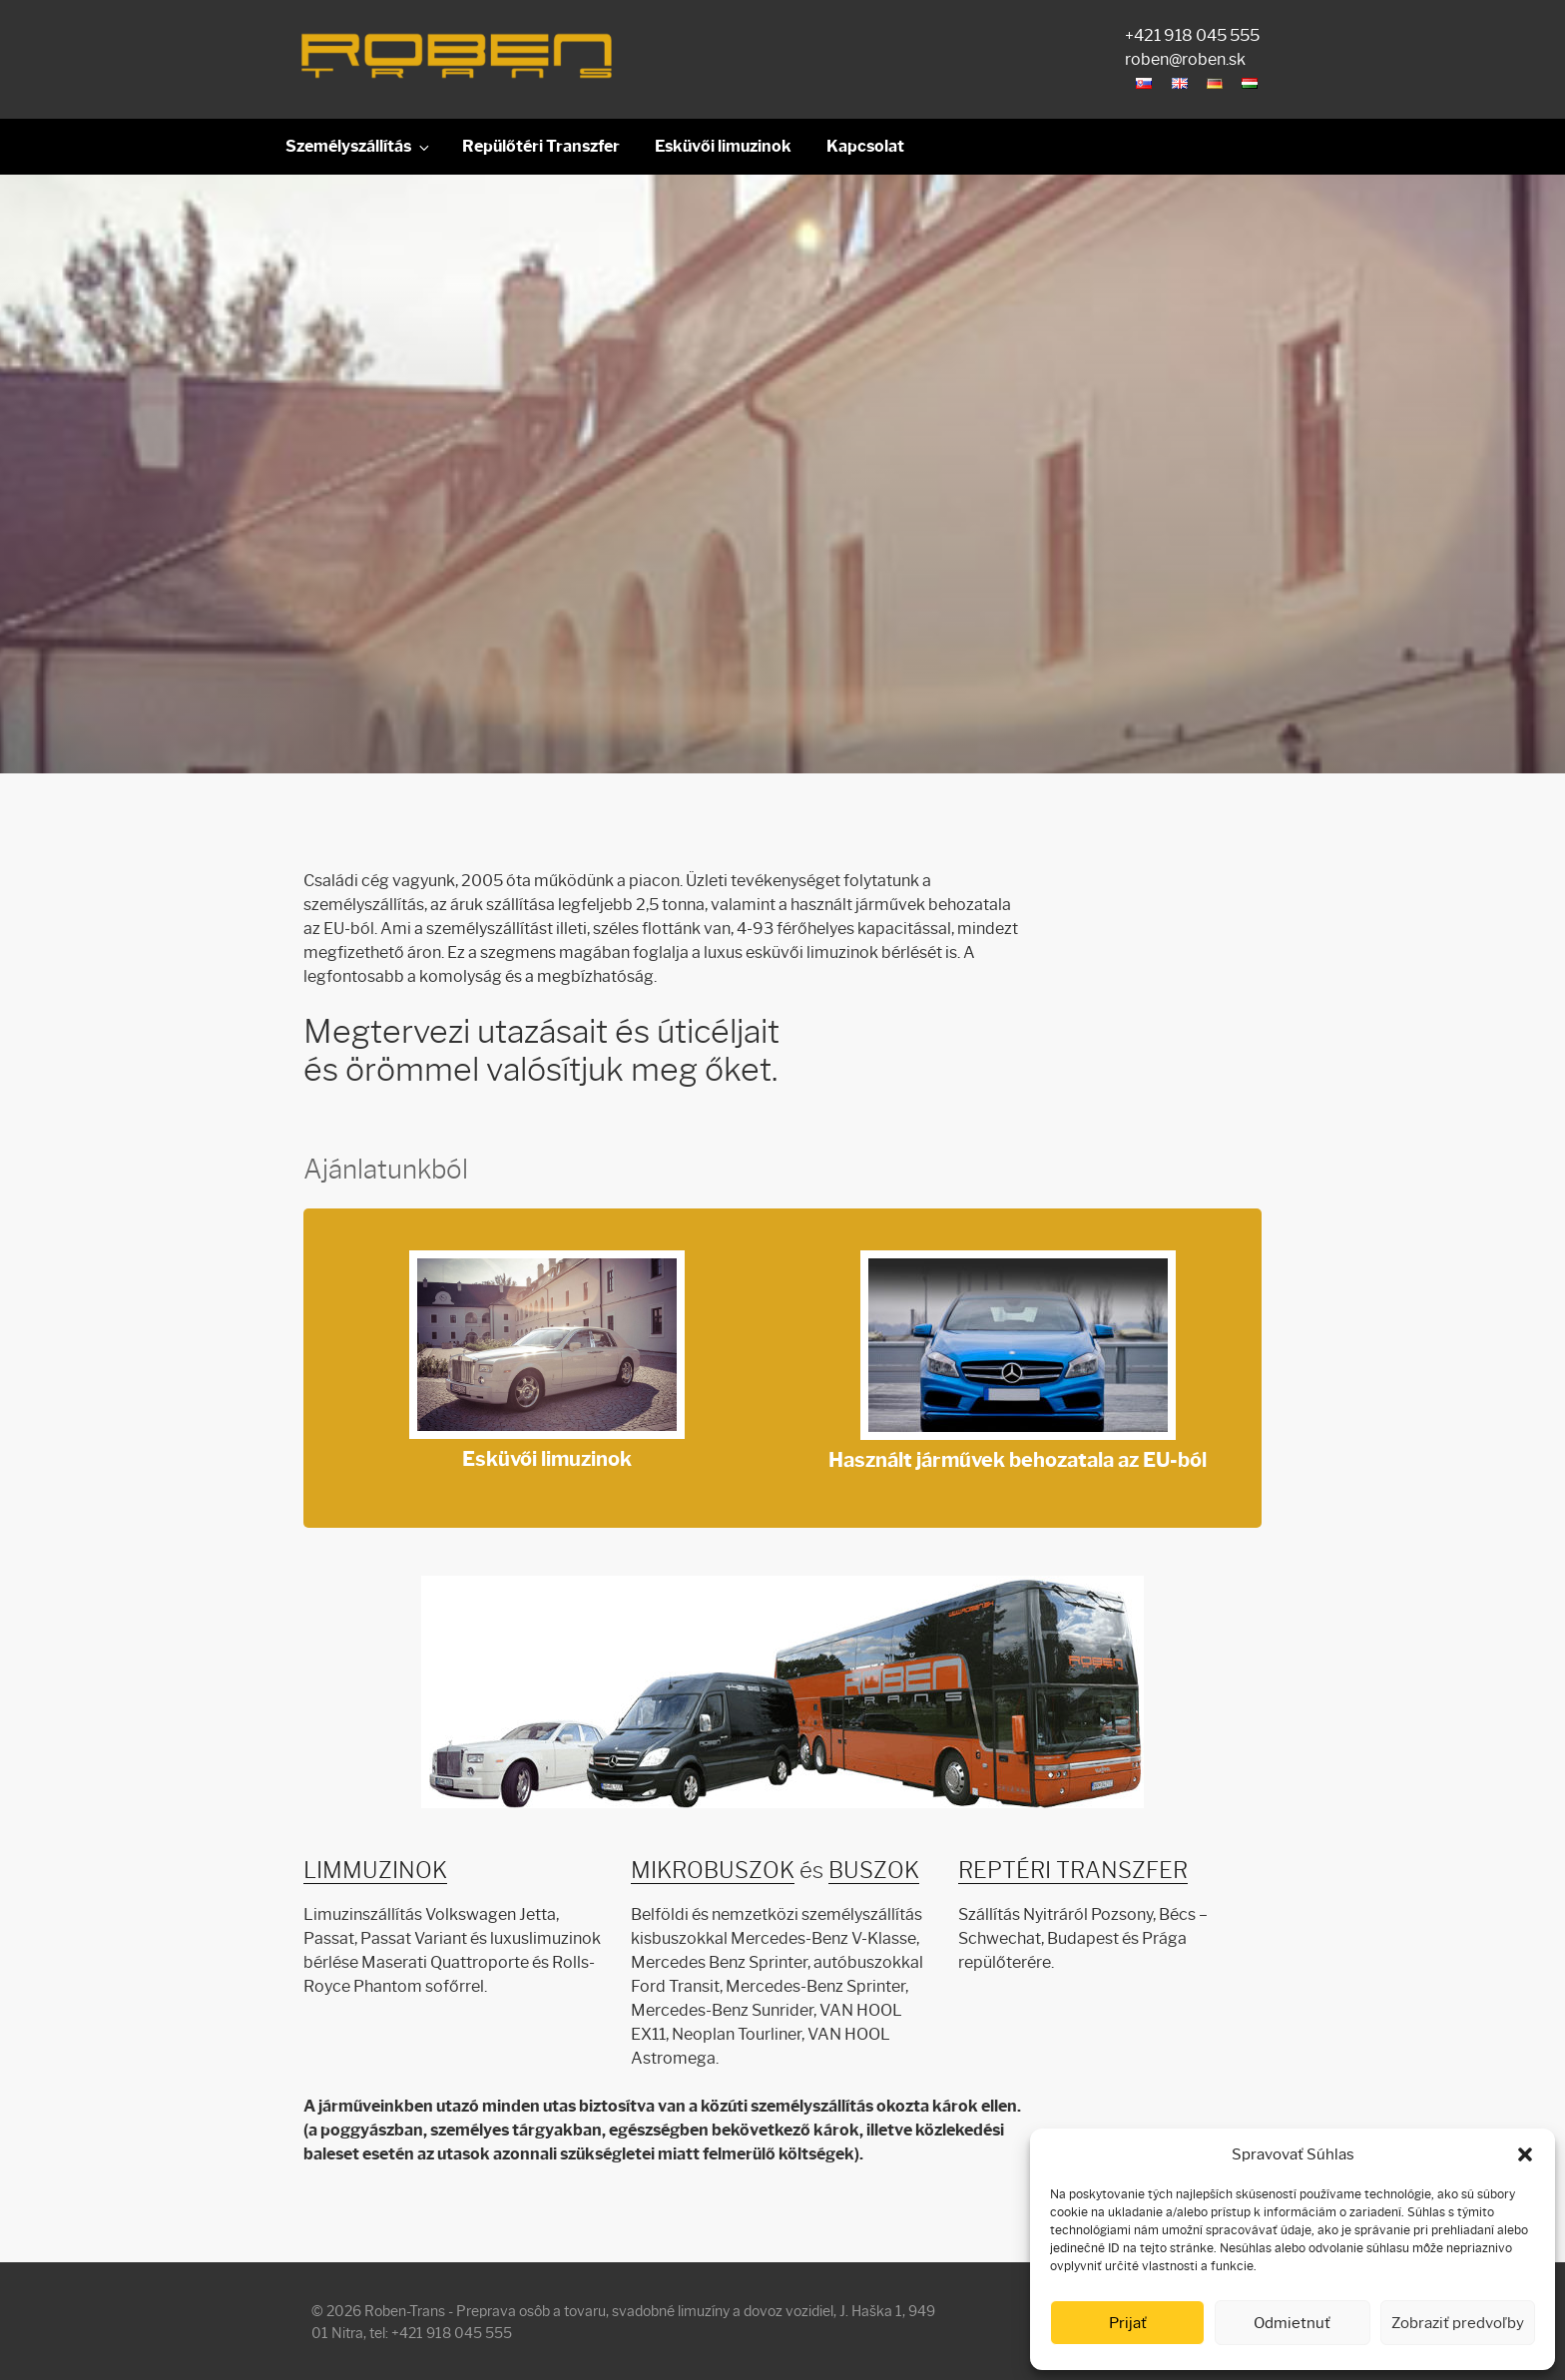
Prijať (1128, 2323)
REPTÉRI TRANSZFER (1073, 1870)
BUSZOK (873, 1870)
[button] (1525, 2154)
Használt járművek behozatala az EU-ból (1017, 1365)
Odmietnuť (1292, 2323)
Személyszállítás (358, 147)
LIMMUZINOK (375, 1870)
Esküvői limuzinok (723, 146)
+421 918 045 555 (1192, 35)
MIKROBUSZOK (712, 1870)
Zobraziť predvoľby (1457, 2323)
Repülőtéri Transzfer (541, 146)
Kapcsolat (865, 146)
